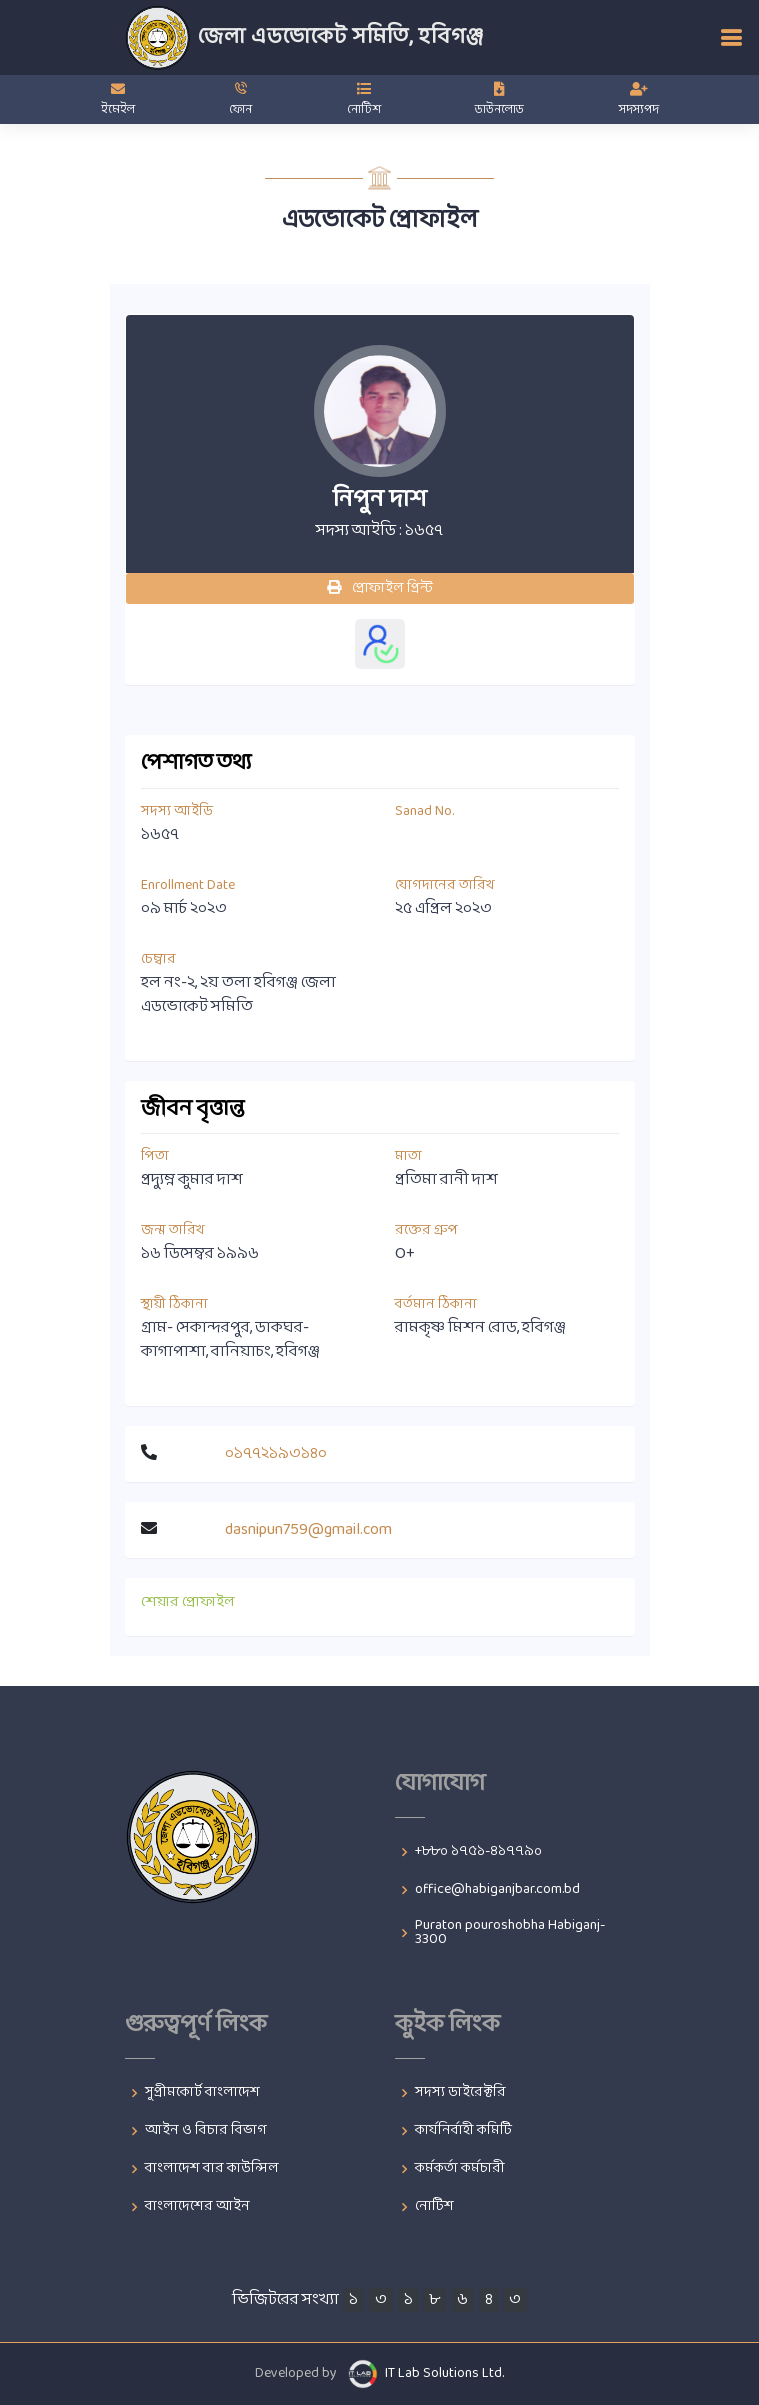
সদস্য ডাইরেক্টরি (460, 2093)
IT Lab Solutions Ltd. (444, 2373)
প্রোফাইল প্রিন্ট (380, 588)
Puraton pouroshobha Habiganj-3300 (510, 1933)
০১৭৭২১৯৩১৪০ (276, 1453)
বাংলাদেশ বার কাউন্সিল (212, 2169)
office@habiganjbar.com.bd (497, 1890)
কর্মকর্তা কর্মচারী (460, 2169)
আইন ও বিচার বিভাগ (206, 2131)
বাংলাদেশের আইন (197, 2207)
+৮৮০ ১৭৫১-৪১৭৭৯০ (478, 1852)
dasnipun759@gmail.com (308, 1529)
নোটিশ (434, 2207)
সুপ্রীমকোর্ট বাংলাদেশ (202, 2093)
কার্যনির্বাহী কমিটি (463, 2131)
